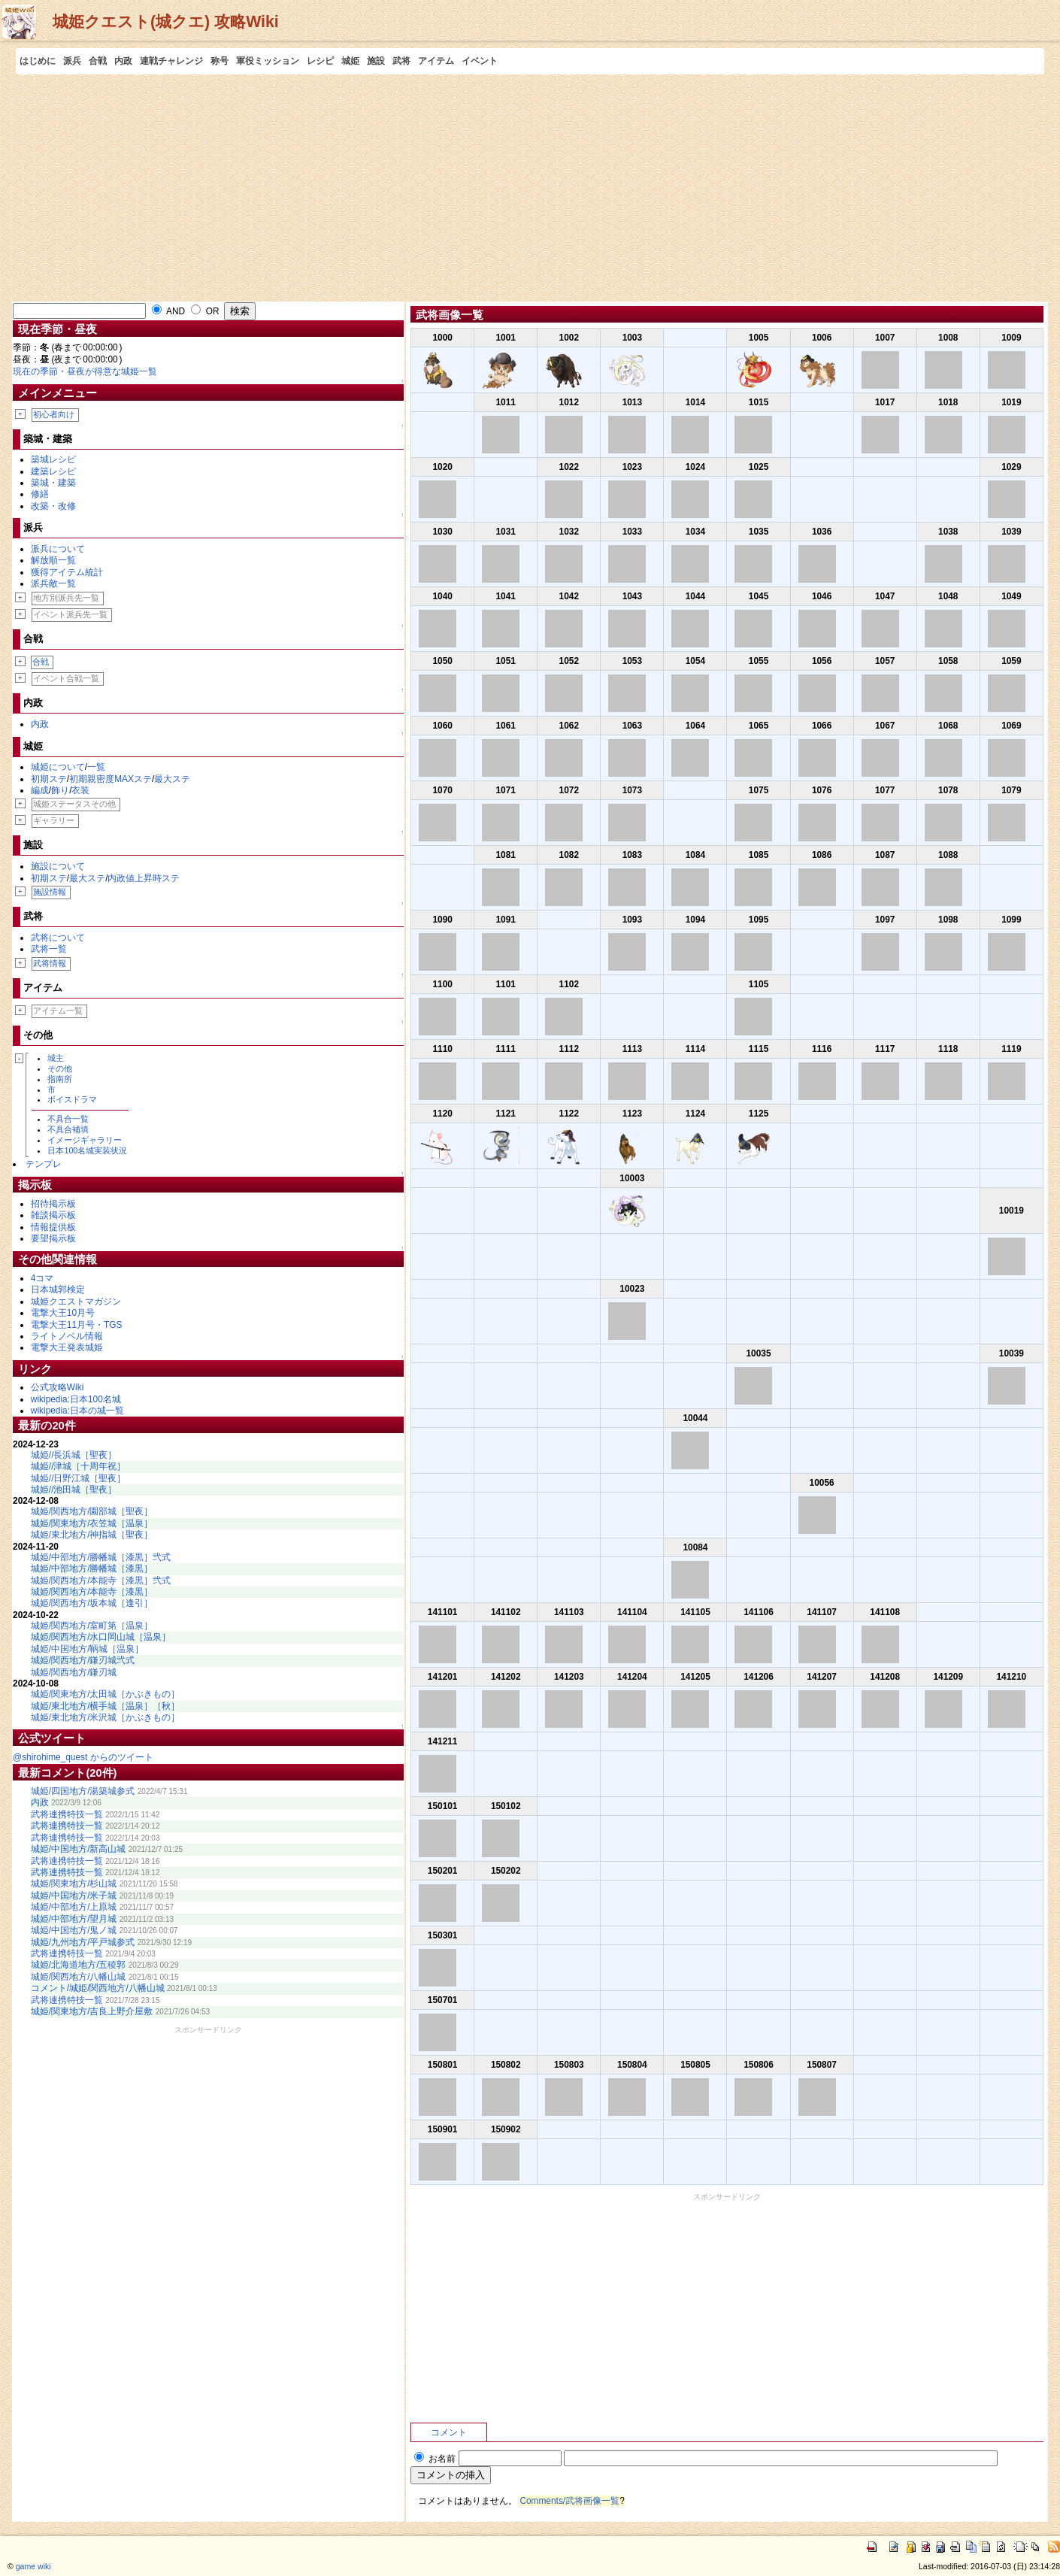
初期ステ (49, 779)
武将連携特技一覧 (67, 1814)
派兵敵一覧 (53, 583)
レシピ (320, 61)
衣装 (80, 790)
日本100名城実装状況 (87, 1150)
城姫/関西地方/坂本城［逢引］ (92, 1603)
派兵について (58, 549)
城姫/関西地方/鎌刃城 (74, 1672)
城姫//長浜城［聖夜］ (74, 1455)
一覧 (96, 767)
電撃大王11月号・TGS (77, 1325)
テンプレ (44, 1164)
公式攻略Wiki (57, 1387)
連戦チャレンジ (171, 61)
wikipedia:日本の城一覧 (77, 1410)
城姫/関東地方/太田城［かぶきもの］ (105, 1694)
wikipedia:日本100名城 (76, 1399)
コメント (449, 2432)
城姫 (350, 61)
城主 (55, 1057)
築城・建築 (53, 482)
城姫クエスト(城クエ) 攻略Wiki (166, 22)
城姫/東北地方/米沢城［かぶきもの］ (105, 1717)
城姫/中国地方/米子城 (74, 1895)
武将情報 (49, 963)
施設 (376, 61)
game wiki (33, 2566)
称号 (219, 61)
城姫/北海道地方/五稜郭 (78, 1964)
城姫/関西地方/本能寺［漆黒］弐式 (101, 1580)
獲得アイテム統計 (67, 572)
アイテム (436, 61)
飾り (60, 790)
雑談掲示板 (53, 1215)
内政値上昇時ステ (144, 878)
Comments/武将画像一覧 (569, 2501)
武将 (401, 61)
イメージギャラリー (84, 1139)
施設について (58, 866)
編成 (40, 790)
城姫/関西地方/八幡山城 (78, 1976)
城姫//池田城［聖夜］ (74, 1489)
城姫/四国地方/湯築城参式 (83, 1791)
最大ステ (172, 779)
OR (205, 311)
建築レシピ (53, 471)
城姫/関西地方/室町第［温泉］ (92, 1625)
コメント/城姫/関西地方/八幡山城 (98, 1988)
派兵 (72, 61)
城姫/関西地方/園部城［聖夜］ (92, 1511)
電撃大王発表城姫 (67, 1347)
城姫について (58, 767)
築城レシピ (53, 459)
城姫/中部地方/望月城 (74, 1919)
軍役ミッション (267, 61)
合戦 (98, 61)
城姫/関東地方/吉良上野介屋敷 (92, 2011)
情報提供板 (53, 1227)
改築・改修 (53, 506)
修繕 (40, 494)
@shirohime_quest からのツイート (83, 1757)
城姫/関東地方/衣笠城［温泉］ (92, 1523)
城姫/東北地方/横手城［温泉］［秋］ (105, 1706)
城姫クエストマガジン (76, 1301)
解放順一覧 (53, 560)
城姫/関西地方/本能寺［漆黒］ (92, 1592)
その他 (59, 1068)
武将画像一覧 (449, 315)
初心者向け (53, 414)
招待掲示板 (53, 1204)
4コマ (42, 1278)
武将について (58, 937)
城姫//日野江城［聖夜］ (78, 1478)
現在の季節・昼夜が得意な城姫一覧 (85, 371)
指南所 (59, 1078)
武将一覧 (49, 949)
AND (168, 311)
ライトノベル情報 (67, 1336)
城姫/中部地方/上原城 (74, 1907)
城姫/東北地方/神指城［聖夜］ (92, 1534)
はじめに (38, 61)
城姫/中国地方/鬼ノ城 (74, 1930)
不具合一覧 (68, 1118)
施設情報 (49, 891)
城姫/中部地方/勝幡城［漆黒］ (92, 1568)
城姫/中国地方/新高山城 (78, 1849)
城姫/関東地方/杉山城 (74, 1883)
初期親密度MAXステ (110, 779)
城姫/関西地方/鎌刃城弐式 (83, 1660)
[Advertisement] (530, 187)
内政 (123, 61)
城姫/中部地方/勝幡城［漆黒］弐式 (101, 1557)
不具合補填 (68, 1129)
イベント (480, 61)
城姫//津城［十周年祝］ (78, 1466)
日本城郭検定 (58, 1289)
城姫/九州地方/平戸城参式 (83, 1942)
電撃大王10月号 (63, 1313)
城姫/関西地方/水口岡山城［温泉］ (101, 1637)
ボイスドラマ (72, 1099)
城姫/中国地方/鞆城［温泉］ (87, 1649)
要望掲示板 (53, 1238)
